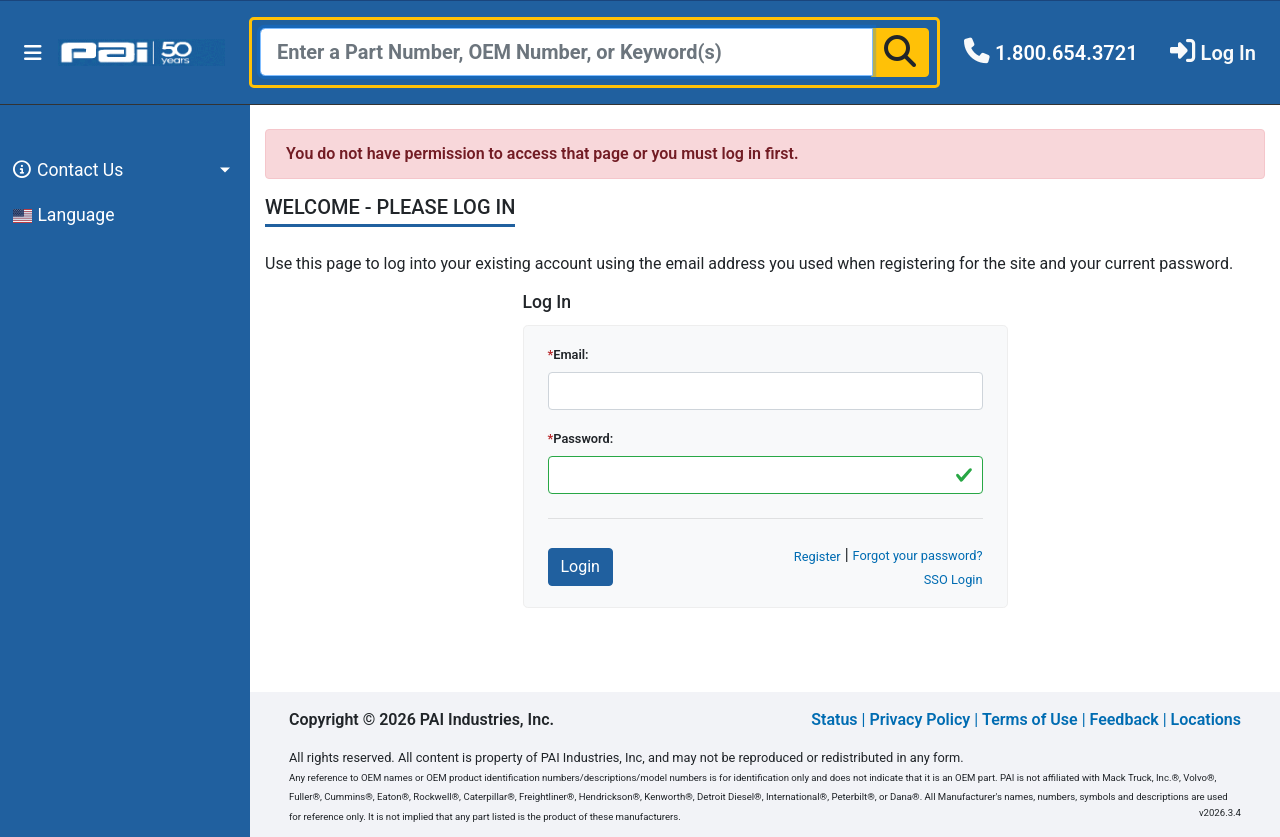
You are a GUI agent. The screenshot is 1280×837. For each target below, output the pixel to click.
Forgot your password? (918, 555)
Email (569, 354)
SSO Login (953, 579)
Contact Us (65, 170)
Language (64, 215)
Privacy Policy (919, 719)
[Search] (566, 52)
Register (817, 556)
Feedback (1124, 719)
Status (834, 719)
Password (581, 438)
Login (580, 566)
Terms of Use (1030, 719)
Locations (1206, 719)
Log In (1228, 53)
